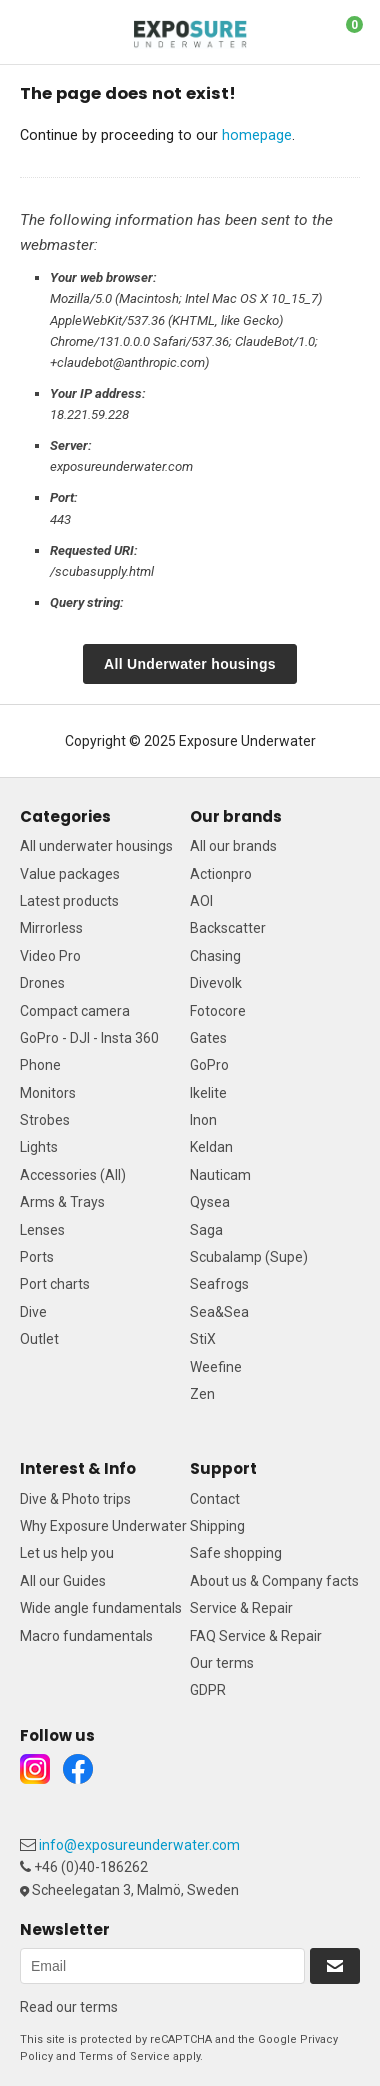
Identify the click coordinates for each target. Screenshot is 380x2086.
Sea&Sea (219, 1312)
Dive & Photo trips (75, 1499)
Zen (202, 1394)
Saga (206, 1230)
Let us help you (67, 1553)
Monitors (48, 1093)
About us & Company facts (274, 1581)
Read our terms (69, 2007)
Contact (215, 1499)
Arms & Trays (62, 1202)
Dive (33, 1312)
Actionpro (221, 874)
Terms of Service (124, 2056)
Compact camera (75, 1011)
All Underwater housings (190, 664)
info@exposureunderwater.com (139, 1845)
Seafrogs (219, 1284)
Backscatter (228, 928)
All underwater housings (96, 846)
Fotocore (218, 1011)
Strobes (45, 1120)
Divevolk (216, 983)
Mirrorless (51, 928)
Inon (203, 1120)
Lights (39, 1147)
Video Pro (50, 956)
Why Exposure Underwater (103, 1526)
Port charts (55, 1284)
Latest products (69, 901)
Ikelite (208, 1093)
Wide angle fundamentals (101, 1608)
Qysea (210, 1202)
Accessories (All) (73, 1175)
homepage (257, 135)
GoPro (209, 1065)
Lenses (42, 1230)
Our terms (222, 1663)
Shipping (217, 1526)
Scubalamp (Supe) (249, 1257)
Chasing (215, 956)
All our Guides (63, 1581)
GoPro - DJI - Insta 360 (89, 1038)
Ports (37, 1257)
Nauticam (220, 1175)
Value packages (70, 874)
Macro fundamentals (86, 1636)
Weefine (216, 1367)
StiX (203, 1339)
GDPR (208, 1690)
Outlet (39, 1339)
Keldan (211, 1147)
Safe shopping (236, 1553)
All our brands (233, 846)
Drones (42, 983)
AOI (201, 901)
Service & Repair (241, 1608)
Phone (40, 1065)
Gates (208, 1038)
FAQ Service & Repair (256, 1636)
